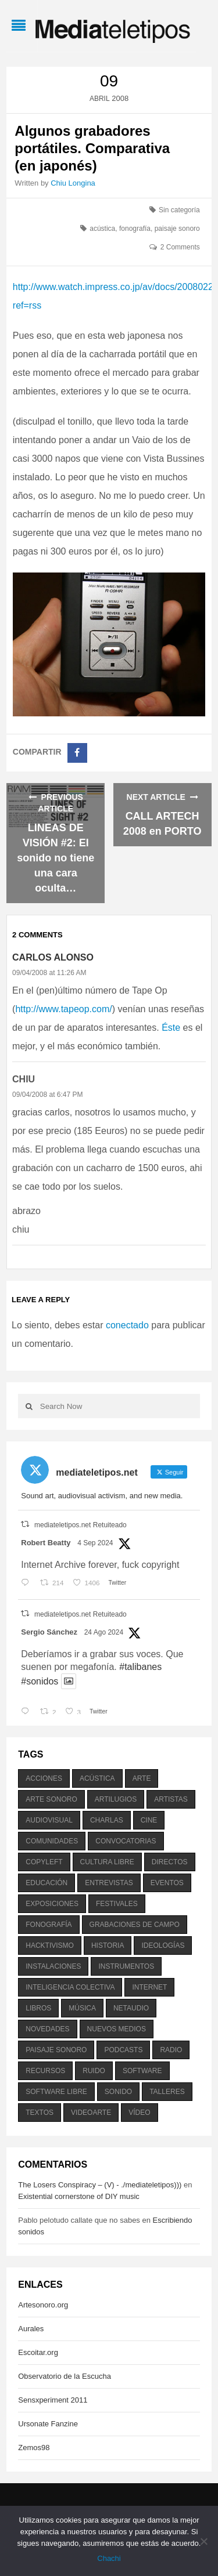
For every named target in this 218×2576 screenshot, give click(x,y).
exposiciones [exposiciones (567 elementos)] (52, 1904)
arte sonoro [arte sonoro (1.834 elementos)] (51, 1799)
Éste (171, 1027)
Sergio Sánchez (49, 1632)
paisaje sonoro (177, 228)
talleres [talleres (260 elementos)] (166, 2092)
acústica (102, 228)
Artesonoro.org (43, 2304)
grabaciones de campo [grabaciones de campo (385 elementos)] (135, 1925)
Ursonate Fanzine (48, 2423)
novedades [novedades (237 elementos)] (47, 2029)
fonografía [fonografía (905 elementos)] (49, 1925)
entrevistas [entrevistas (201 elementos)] (109, 1883)
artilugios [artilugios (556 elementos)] (116, 1799)
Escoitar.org (38, 2352)
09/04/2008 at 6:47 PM (47, 1094)
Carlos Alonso (53, 957)
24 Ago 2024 (103, 1632)
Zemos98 (33, 2447)
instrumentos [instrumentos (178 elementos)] (126, 1966)
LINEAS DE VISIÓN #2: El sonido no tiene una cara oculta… (55, 858)
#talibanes (140, 1667)
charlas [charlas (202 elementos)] (106, 1820)
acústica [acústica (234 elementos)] (97, 1778)
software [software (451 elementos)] (142, 2071)
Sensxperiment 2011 (52, 2400)
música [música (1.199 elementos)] (82, 2008)
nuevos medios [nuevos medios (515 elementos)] (116, 2029)
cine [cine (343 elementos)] (149, 1820)
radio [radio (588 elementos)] (171, 2050)
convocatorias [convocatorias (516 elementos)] (125, 1841)
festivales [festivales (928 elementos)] (117, 1904)
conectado (127, 1325)
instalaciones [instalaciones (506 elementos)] (53, 1966)
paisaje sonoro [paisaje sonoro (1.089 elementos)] (56, 2050)
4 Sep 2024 (95, 1543)
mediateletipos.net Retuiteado (80, 1525)
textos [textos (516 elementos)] (39, 2112)
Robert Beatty (45, 1542)
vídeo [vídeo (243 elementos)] (139, 2112)
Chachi (108, 2558)
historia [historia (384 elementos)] (107, 1945)
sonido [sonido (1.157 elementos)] (118, 2092)
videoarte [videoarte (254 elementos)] (91, 2112)
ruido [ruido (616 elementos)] (94, 2071)
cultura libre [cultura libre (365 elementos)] (107, 1862)
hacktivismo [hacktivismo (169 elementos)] (50, 1945)
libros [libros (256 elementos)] (38, 2008)
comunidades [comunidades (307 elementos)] (52, 1841)
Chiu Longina (73, 183)
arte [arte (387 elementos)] (142, 1778)
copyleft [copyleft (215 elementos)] (44, 1862)
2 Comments (180, 247)
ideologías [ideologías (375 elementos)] (162, 1945)
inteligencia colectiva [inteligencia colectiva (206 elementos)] (70, 1987)
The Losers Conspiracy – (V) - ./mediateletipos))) (99, 2184)
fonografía (135, 228)
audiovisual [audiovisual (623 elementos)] (49, 1820)
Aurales (31, 2328)
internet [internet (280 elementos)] (149, 1987)
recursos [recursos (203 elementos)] (45, 2071)
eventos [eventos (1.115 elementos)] (167, 1883)
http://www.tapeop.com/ (63, 1009)
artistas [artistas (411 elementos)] (171, 1799)
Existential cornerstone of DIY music (79, 2196)
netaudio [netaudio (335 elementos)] (131, 2008)
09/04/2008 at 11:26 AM (49, 973)
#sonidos (39, 1681)
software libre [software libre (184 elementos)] (56, 2092)
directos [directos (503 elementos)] (170, 1862)
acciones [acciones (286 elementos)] (44, 1778)
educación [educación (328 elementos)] (46, 1883)
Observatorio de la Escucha (64, 2376)
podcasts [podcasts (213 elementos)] (123, 2050)
